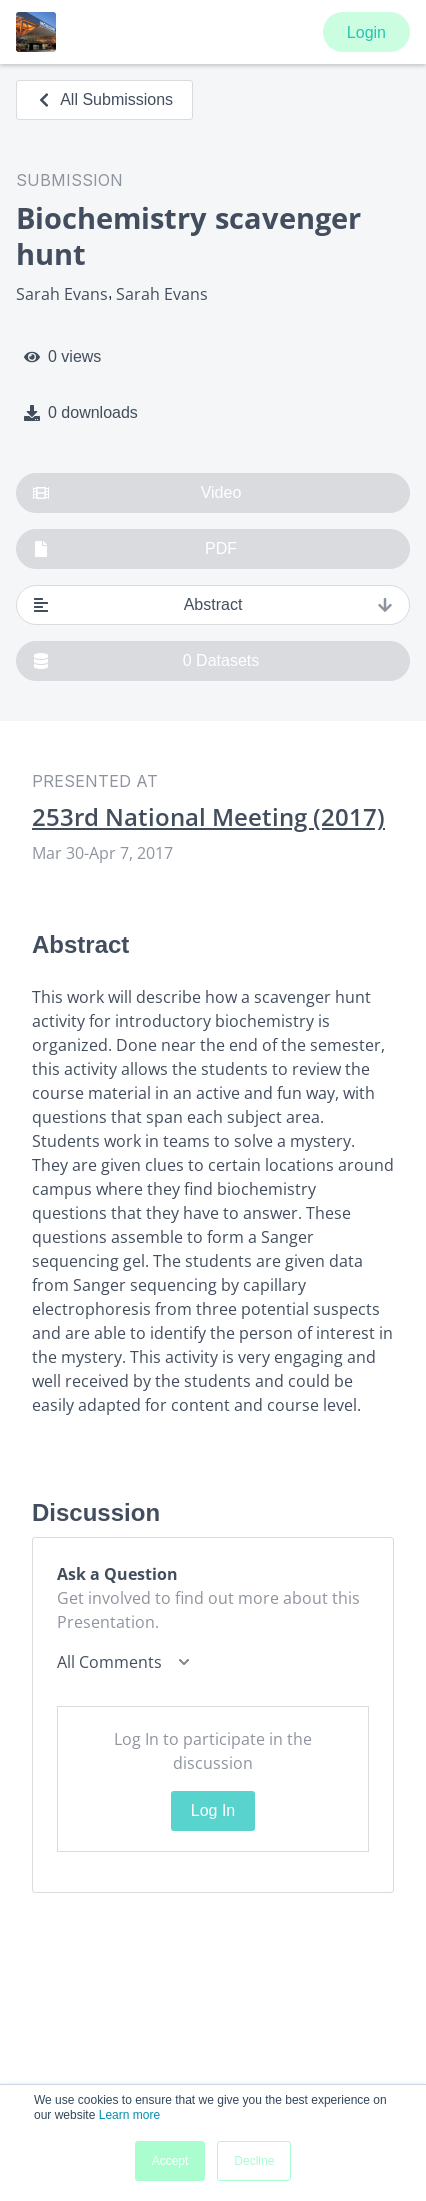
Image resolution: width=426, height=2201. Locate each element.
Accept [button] (170, 2161)
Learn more (129, 2115)
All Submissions (104, 99)
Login (366, 32)
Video (137, 493)
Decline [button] (254, 2161)
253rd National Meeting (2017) (208, 817)
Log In (213, 1810)
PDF (135, 549)
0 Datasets (146, 661)
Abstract (213, 605)
